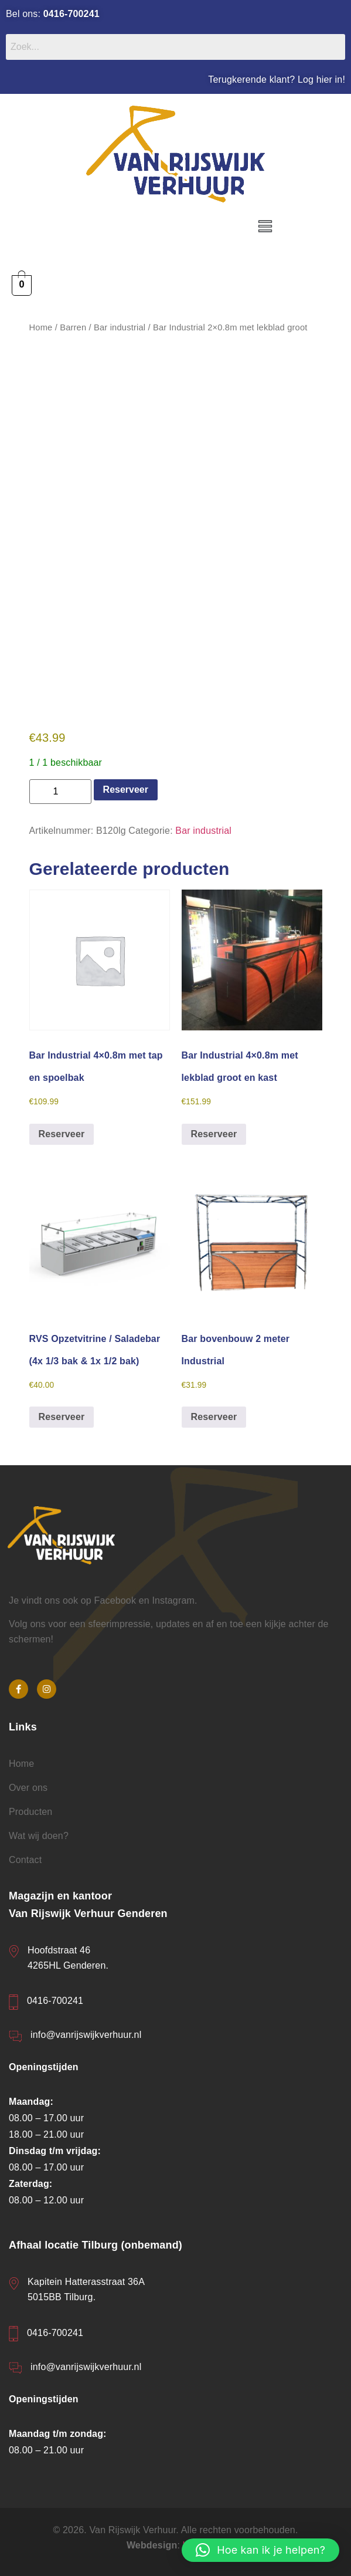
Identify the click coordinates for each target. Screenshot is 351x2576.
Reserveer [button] (62, 1134)
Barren (73, 327)
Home (41, 327)
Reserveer (125, 790)
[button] (265, 227)
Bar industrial (119, 327)
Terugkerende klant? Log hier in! (276, 79)
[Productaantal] (60, 791)
